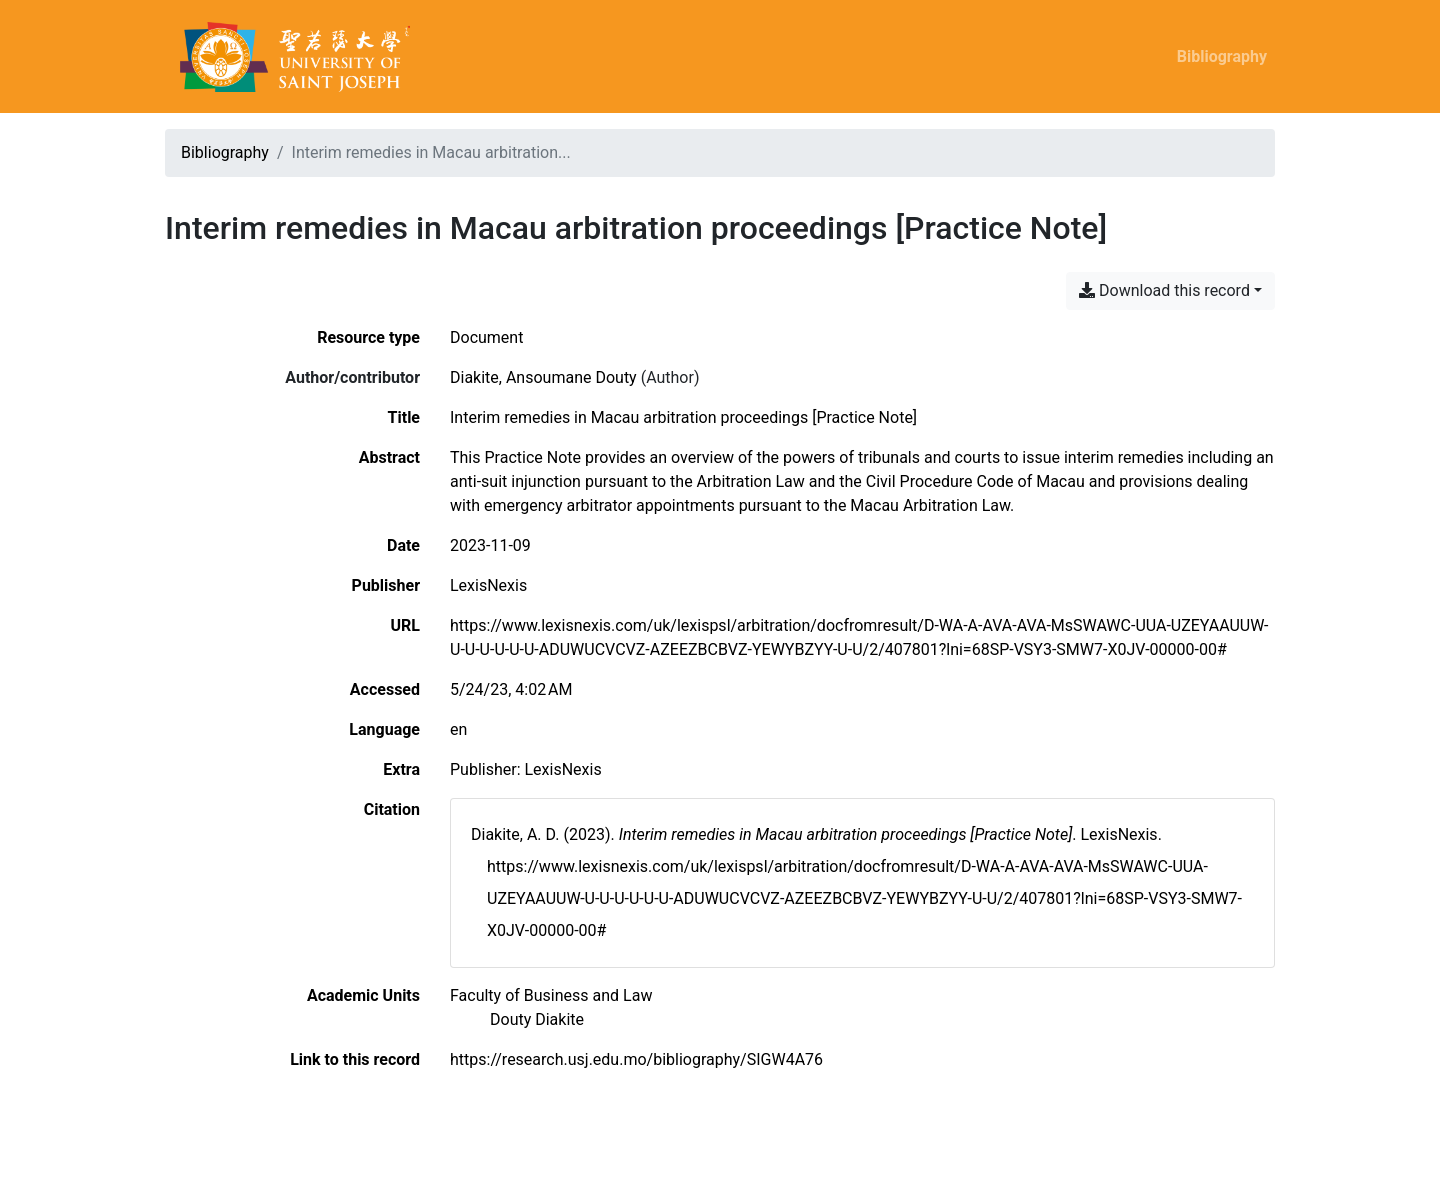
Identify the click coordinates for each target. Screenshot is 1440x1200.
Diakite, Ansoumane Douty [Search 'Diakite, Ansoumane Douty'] (543, 377)
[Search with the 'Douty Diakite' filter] (537, 1019)
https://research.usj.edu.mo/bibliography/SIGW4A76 (636, 1059)
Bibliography (1222, 56)
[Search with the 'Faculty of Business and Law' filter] (551, 995)
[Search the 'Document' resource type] (486, 337)
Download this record (1164, 290)
